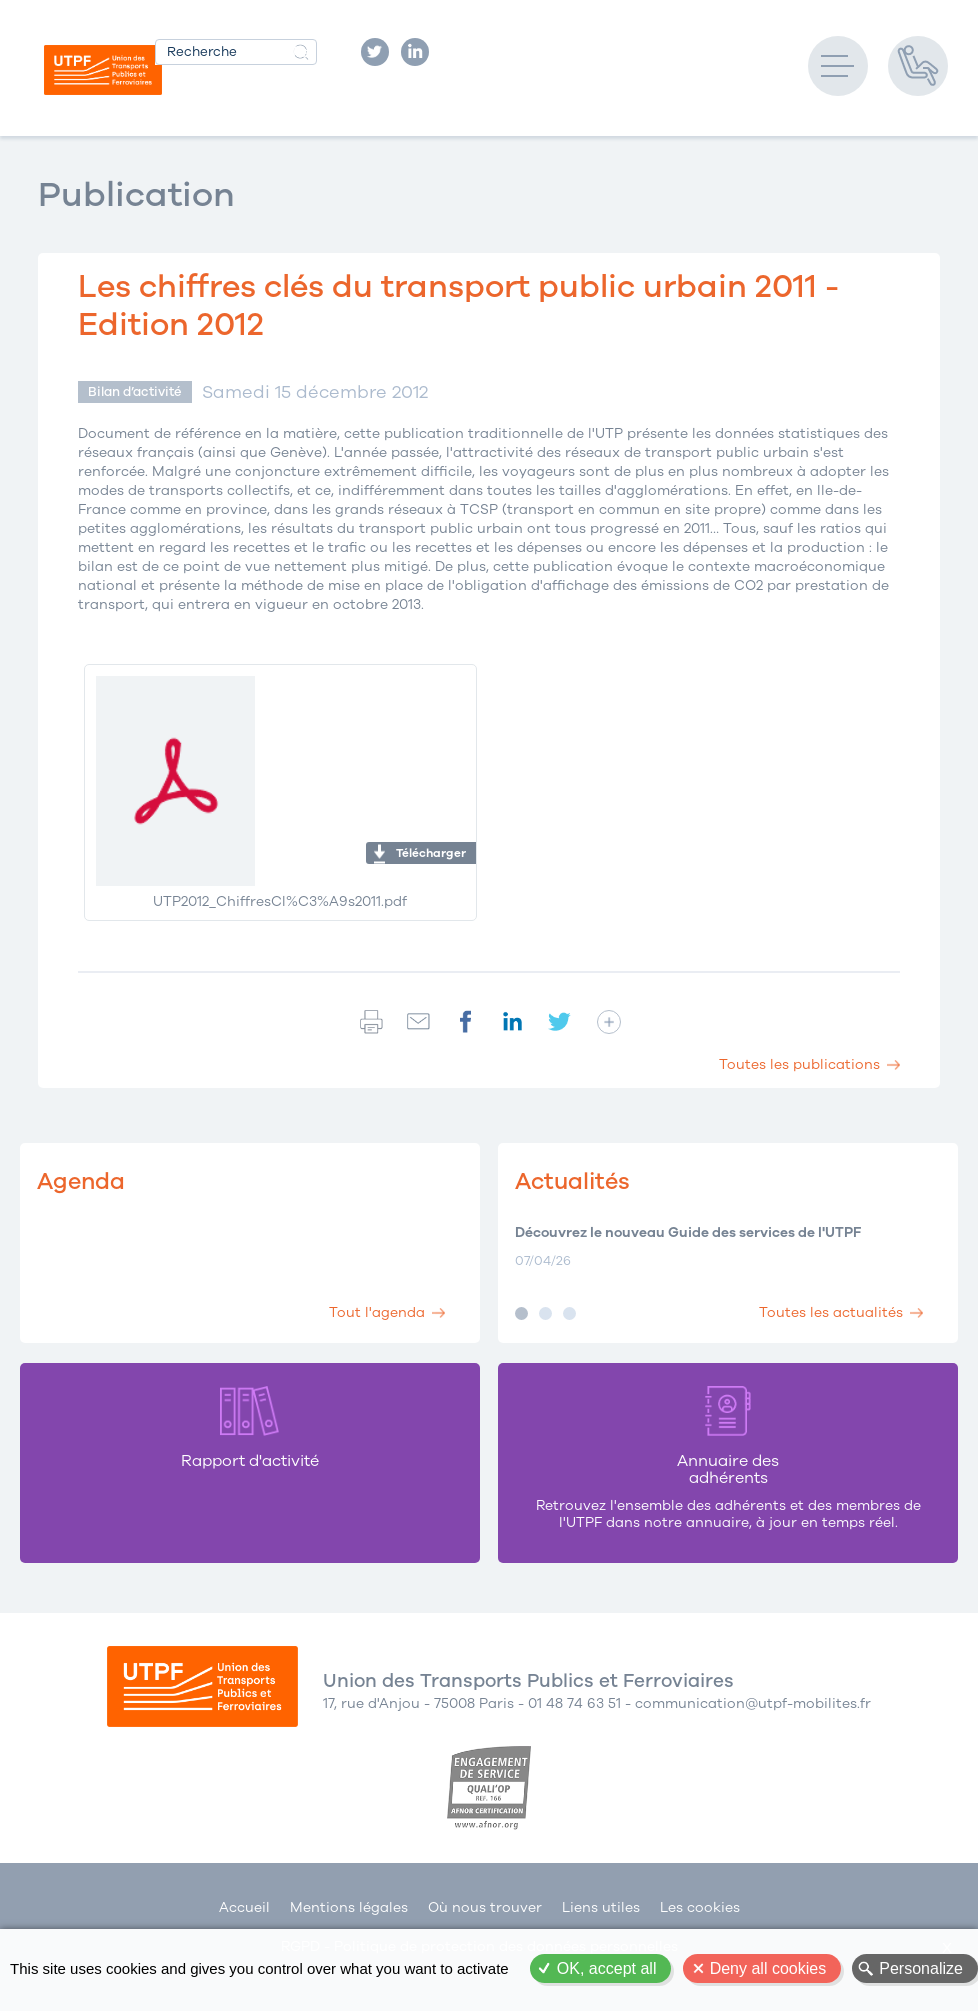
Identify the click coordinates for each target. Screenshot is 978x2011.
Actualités (572, 1181)
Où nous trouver (485, 1907)
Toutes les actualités (831, 1312)
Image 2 (545, 1313)
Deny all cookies (768, 1968)
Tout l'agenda (377, 1312)
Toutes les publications (799, 1064)
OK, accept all (607, 1968)
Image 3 (569, 1313)
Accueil (244, 1907)
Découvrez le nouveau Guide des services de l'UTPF (688, 1233)
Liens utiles (601, 1907)
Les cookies (700, 1907)
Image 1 (521, 1313)
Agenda (81, 1181)
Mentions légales (349, 1907)
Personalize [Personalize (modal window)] (921, 1968)
